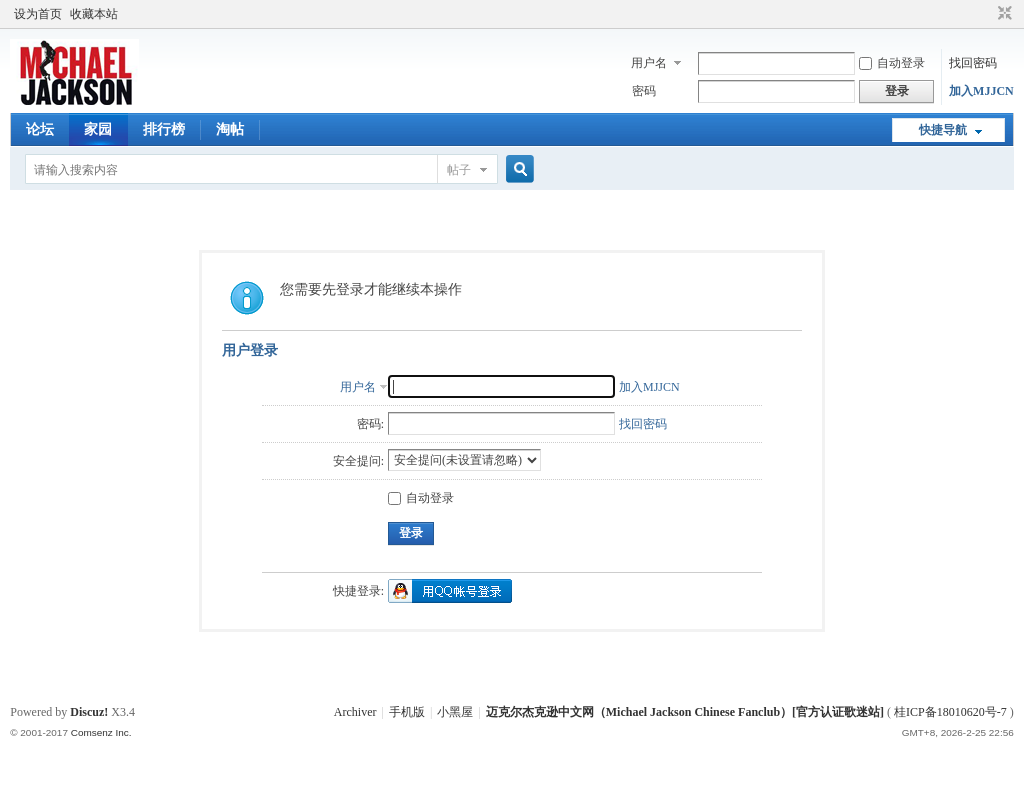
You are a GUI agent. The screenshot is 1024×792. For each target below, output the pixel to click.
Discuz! (89, 712)
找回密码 (973, 63)
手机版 (407, 712)
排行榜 (164, 129)
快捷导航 (943, 130)
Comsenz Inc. (101, 732)
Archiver (355, 712)
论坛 (40, 129)
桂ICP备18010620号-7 (950, 712)
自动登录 (892, 63)
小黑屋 (455, 712)
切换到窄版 (1002, 14)
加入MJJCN (981, 91)
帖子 (459, 170)
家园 (98, 129)
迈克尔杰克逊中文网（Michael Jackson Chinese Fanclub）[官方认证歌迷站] (685, 712)
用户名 (649, 63)
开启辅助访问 (986, 14)
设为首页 (38, 14)
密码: (370, 424)
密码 (644, 91)
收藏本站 (94, 14)
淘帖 (230, 129)
